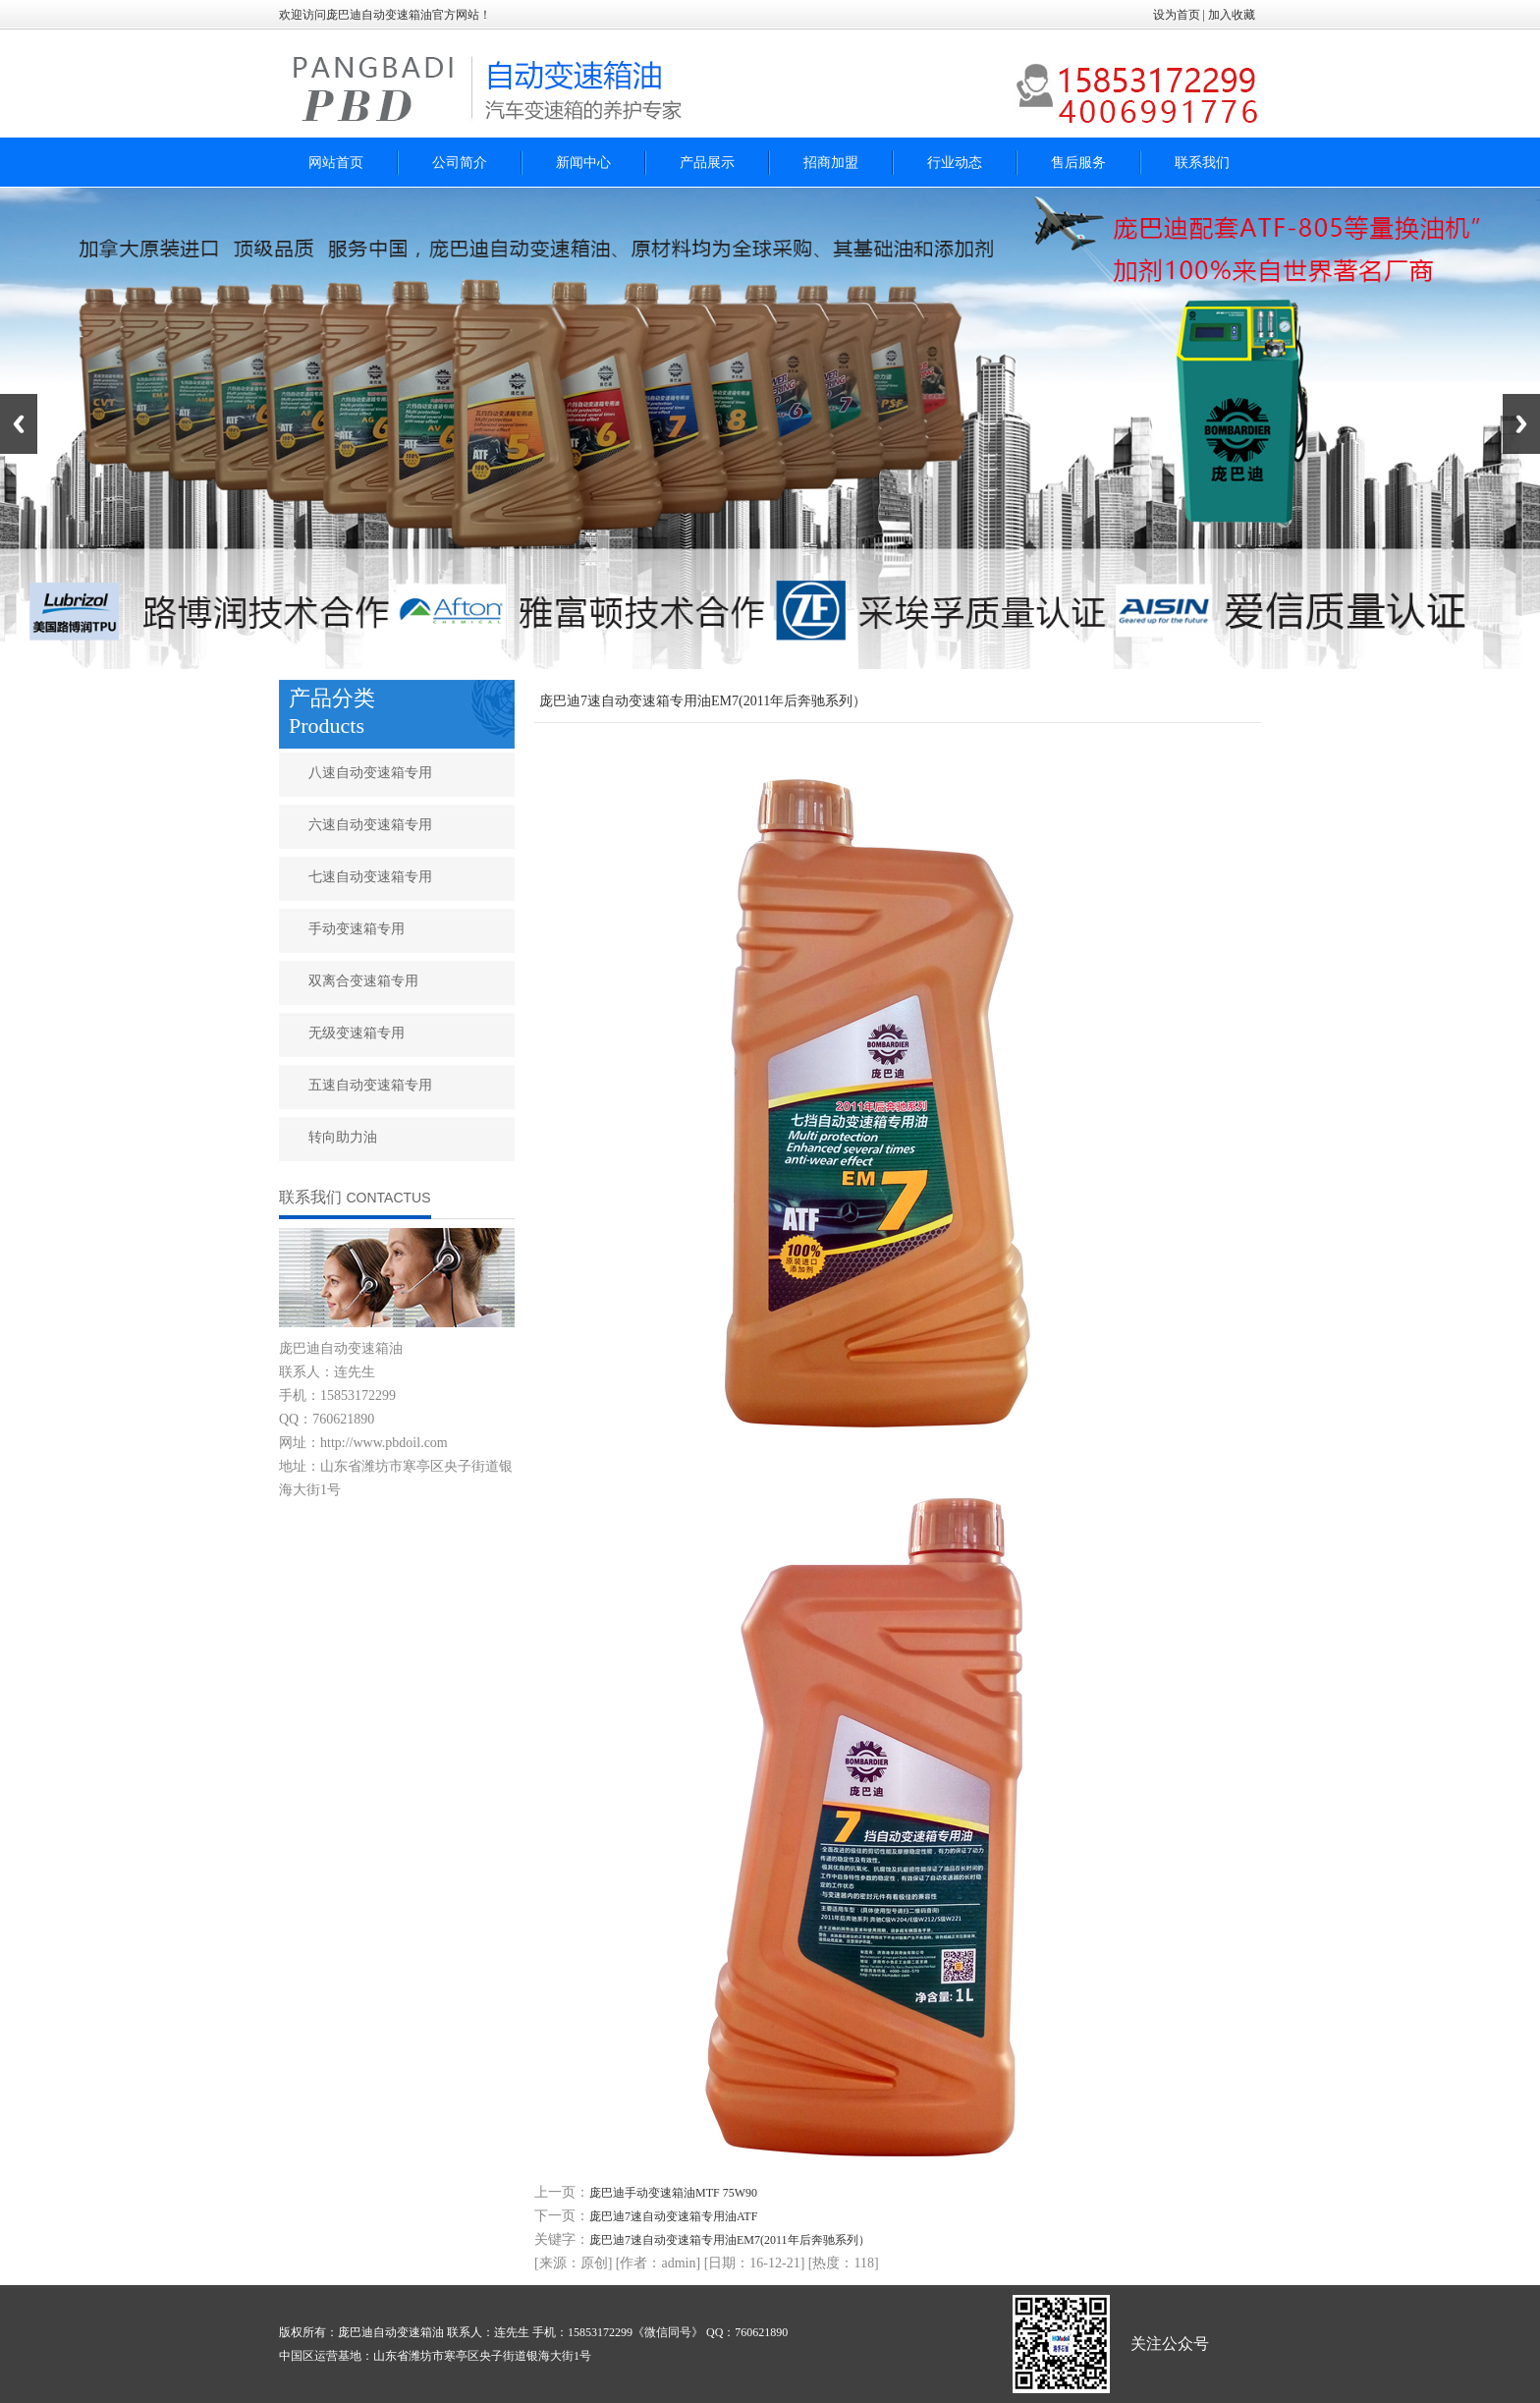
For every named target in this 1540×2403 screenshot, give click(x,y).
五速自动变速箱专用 (370, 1085)
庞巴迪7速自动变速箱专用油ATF (673, 2216)
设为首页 (1176, 15)
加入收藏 (1233, 15)
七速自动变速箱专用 (370, 876)
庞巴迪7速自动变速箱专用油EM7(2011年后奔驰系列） (729, 2240)
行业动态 (954, 162)
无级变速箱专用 (356, 1033)
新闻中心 (583, 162)
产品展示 (707, 162)
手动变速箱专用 (356, 929)
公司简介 (459, 162)
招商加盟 (830, 162)
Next (1521, 424)
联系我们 (1202, 162)
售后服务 (1078, 162)
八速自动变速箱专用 (370, 772)
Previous (18, 424)
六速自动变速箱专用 (370, 824)
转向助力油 (342, 1137)
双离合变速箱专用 (363, 981)
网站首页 (335, 162)
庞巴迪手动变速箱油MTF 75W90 (673, 2193)
